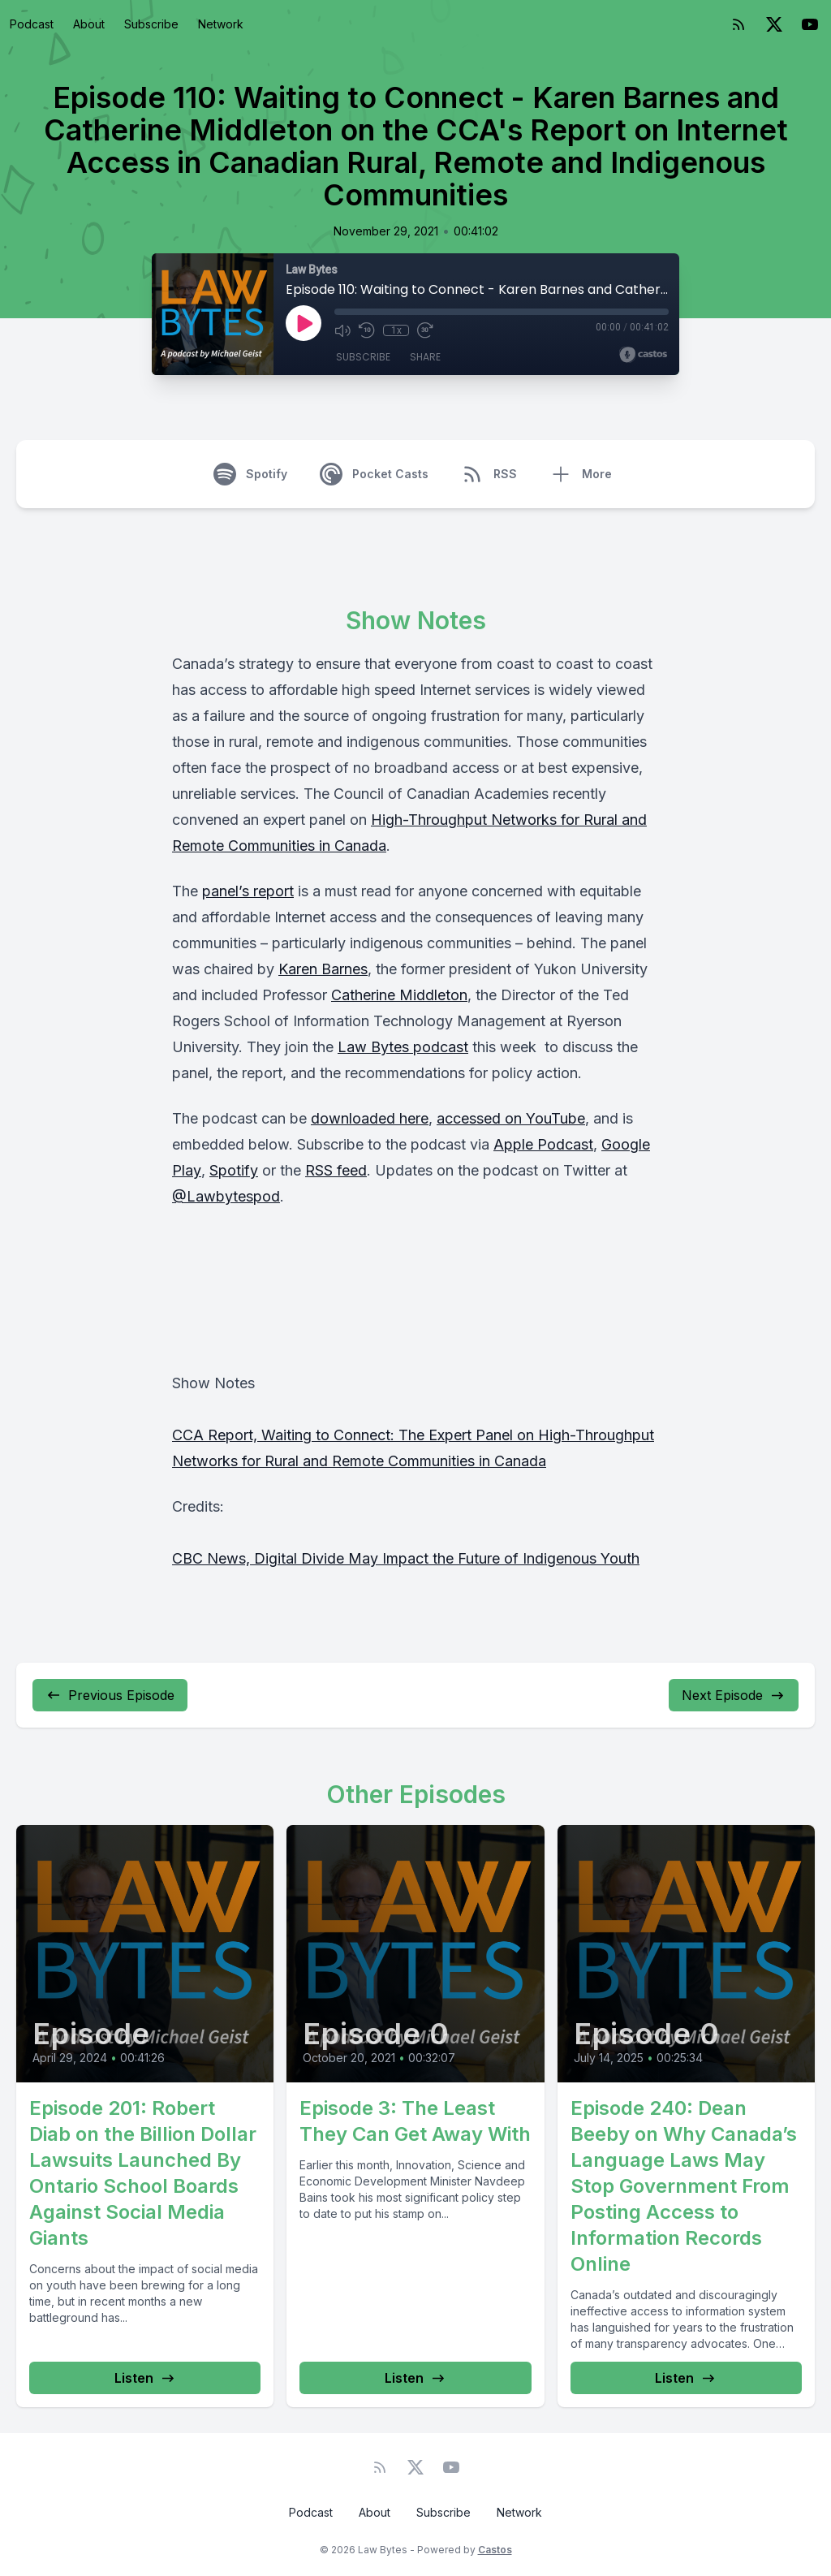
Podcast (32, 24)
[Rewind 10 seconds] (367, 330)
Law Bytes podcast (403, 1046)
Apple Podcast (543, 1144)
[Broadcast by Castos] (643, 355)
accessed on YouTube (511, 1118)
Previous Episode (109, 1695)
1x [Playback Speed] (396, 330)
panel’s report (248, 891)
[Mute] (342, 330)
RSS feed (336, 1170)
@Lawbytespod (226, 1196)
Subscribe (151, 24)
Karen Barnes (323, 968)
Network (220, 24)
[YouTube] (810, 24)
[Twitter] (774, 24)
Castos (495, 2550)
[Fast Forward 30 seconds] (425, 330)
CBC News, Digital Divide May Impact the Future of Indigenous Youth (405, 1558)
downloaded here (369, 1118)
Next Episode (734, 1695)
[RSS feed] (738, 24)
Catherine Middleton (399, 994)
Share (425, 357)
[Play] (303, 323)
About (89, 24)
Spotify (233, 1170)
